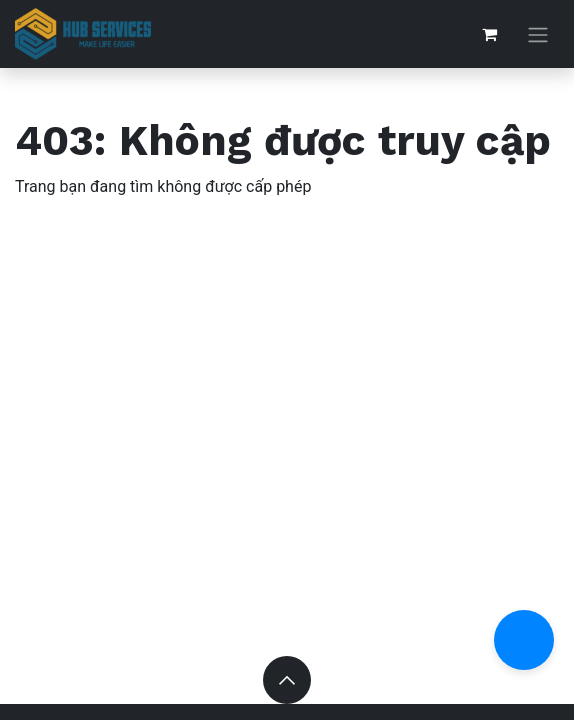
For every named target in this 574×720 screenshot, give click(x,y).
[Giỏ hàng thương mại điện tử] (489, 34)
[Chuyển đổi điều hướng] (538, 34)
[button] (287, 680)
